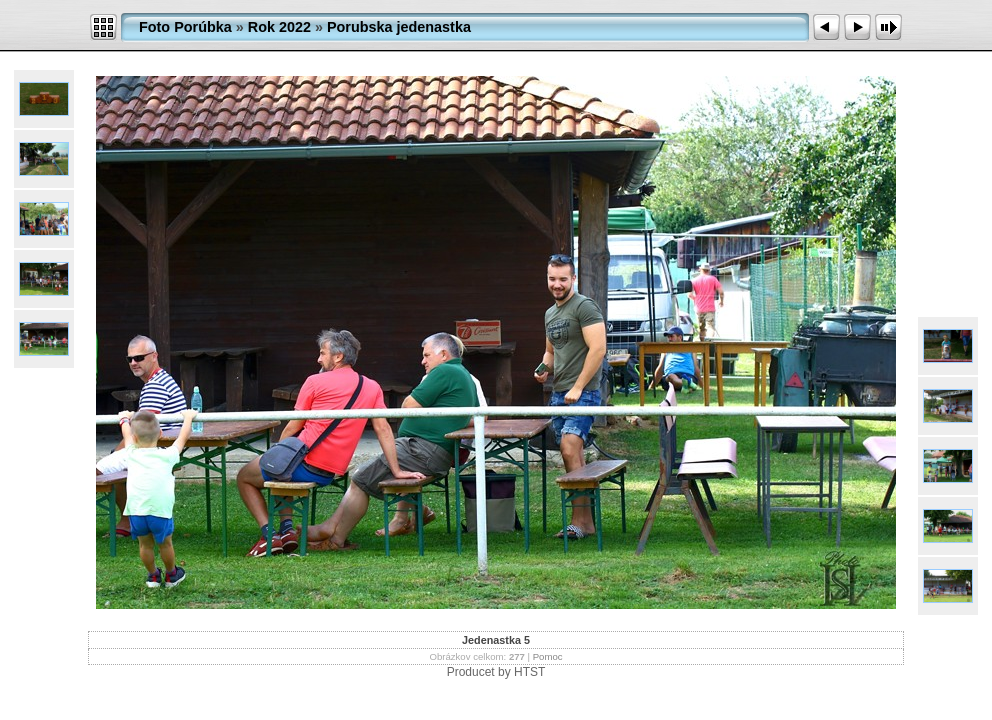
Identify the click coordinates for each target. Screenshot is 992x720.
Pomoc (548, 656)
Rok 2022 (279, 27)
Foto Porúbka (185, 27)
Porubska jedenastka (399, 27)
